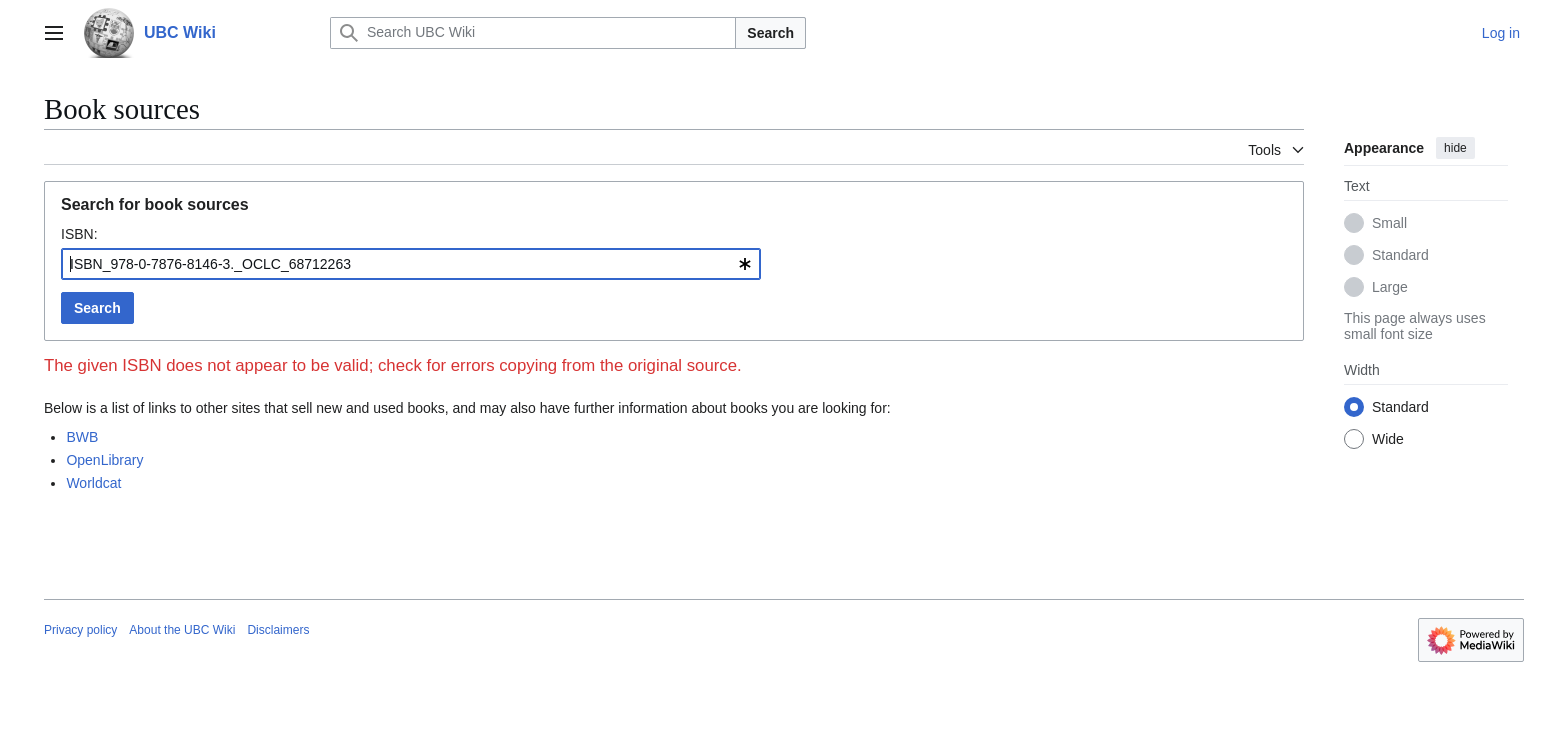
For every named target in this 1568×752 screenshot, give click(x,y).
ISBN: (79, 234)
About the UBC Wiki (182, 630)
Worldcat (93, 483)
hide (1455, 148)
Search (770, 33)
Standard (1400, 255)
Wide (1388, 439)
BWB (82, 437)
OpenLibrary (104, 460)
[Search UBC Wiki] (533, 33)
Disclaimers (278, 630)
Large (1390, 287)
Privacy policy (80, 630)
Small (1389, 223)
